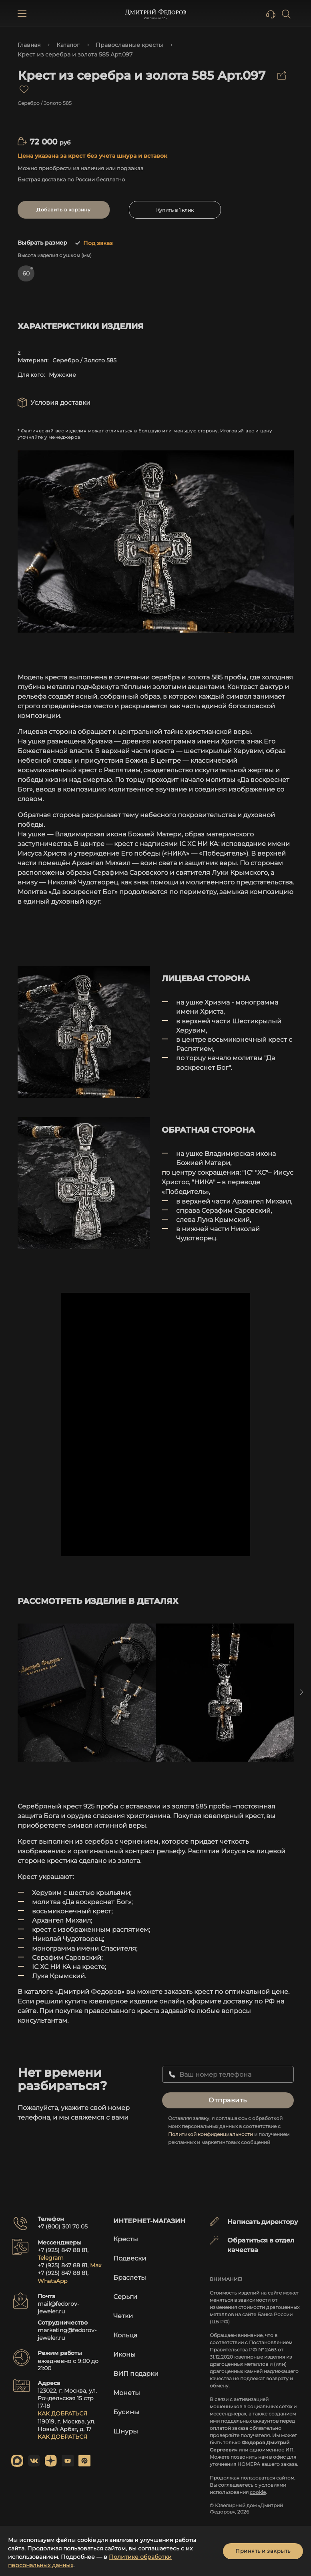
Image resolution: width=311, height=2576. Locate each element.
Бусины (126, 2412)
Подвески (129, 2258)
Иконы (124, 2354)
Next (302, 1692)
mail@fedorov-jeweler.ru (58, 2307)
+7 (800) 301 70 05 (63, 2226)
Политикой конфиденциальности (210, 2134)
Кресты (125, 2239)
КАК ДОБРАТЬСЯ (62, 2413)
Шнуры (125, 2431)
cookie (258, 2492)
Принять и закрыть (263, 2551)
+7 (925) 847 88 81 (62, 2250)
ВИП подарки (136, 2373)
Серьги (125, 2297)
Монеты (126, 2393)
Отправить (228, 2100)
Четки (123, 2316)
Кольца (125, 2335)
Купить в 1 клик (175, 210)
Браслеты (129, 2277)
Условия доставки (60, 402)
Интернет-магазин (149, 2221)
